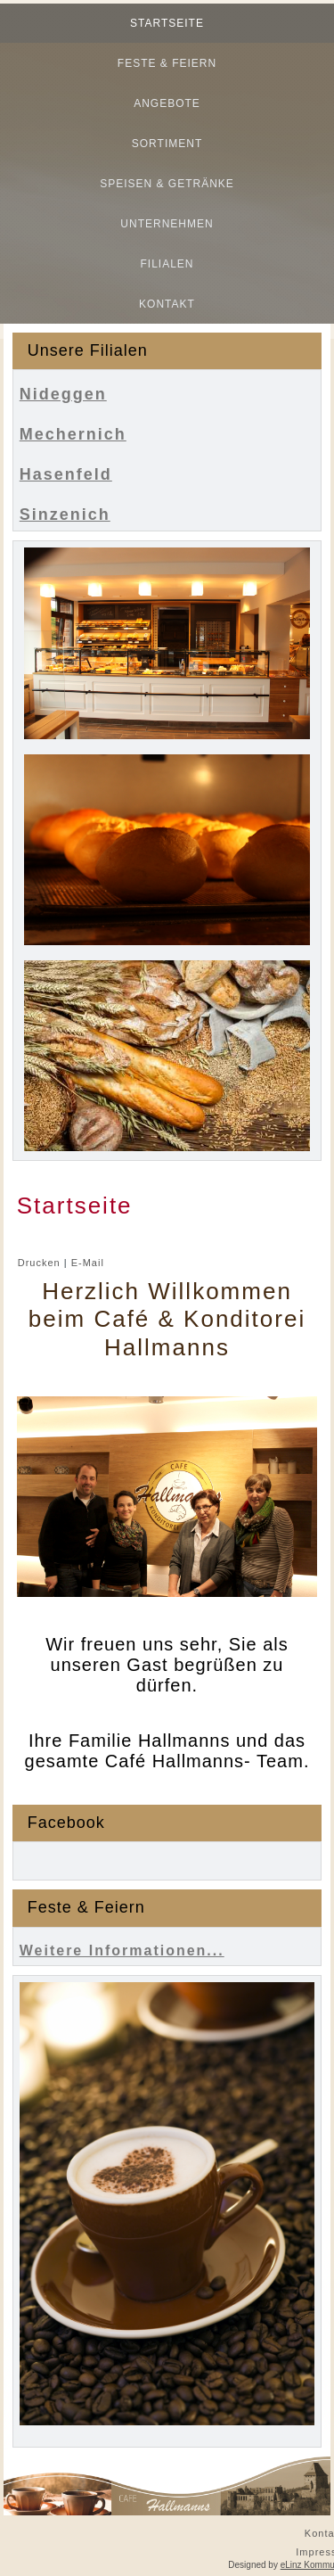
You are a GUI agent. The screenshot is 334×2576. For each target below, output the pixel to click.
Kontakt (167, 304)
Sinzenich (65, 514)
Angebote (167, 103)
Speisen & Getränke (167, 183)
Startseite (167, 23)
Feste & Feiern (167, 63)
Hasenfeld (66, 474)
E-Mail (87, 1262)
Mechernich (73, 434)
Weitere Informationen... (122, 1950)
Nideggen (63, 394)
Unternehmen (166, 224)
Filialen (166, 264)
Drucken (41, 1262)
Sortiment (167, 143)
